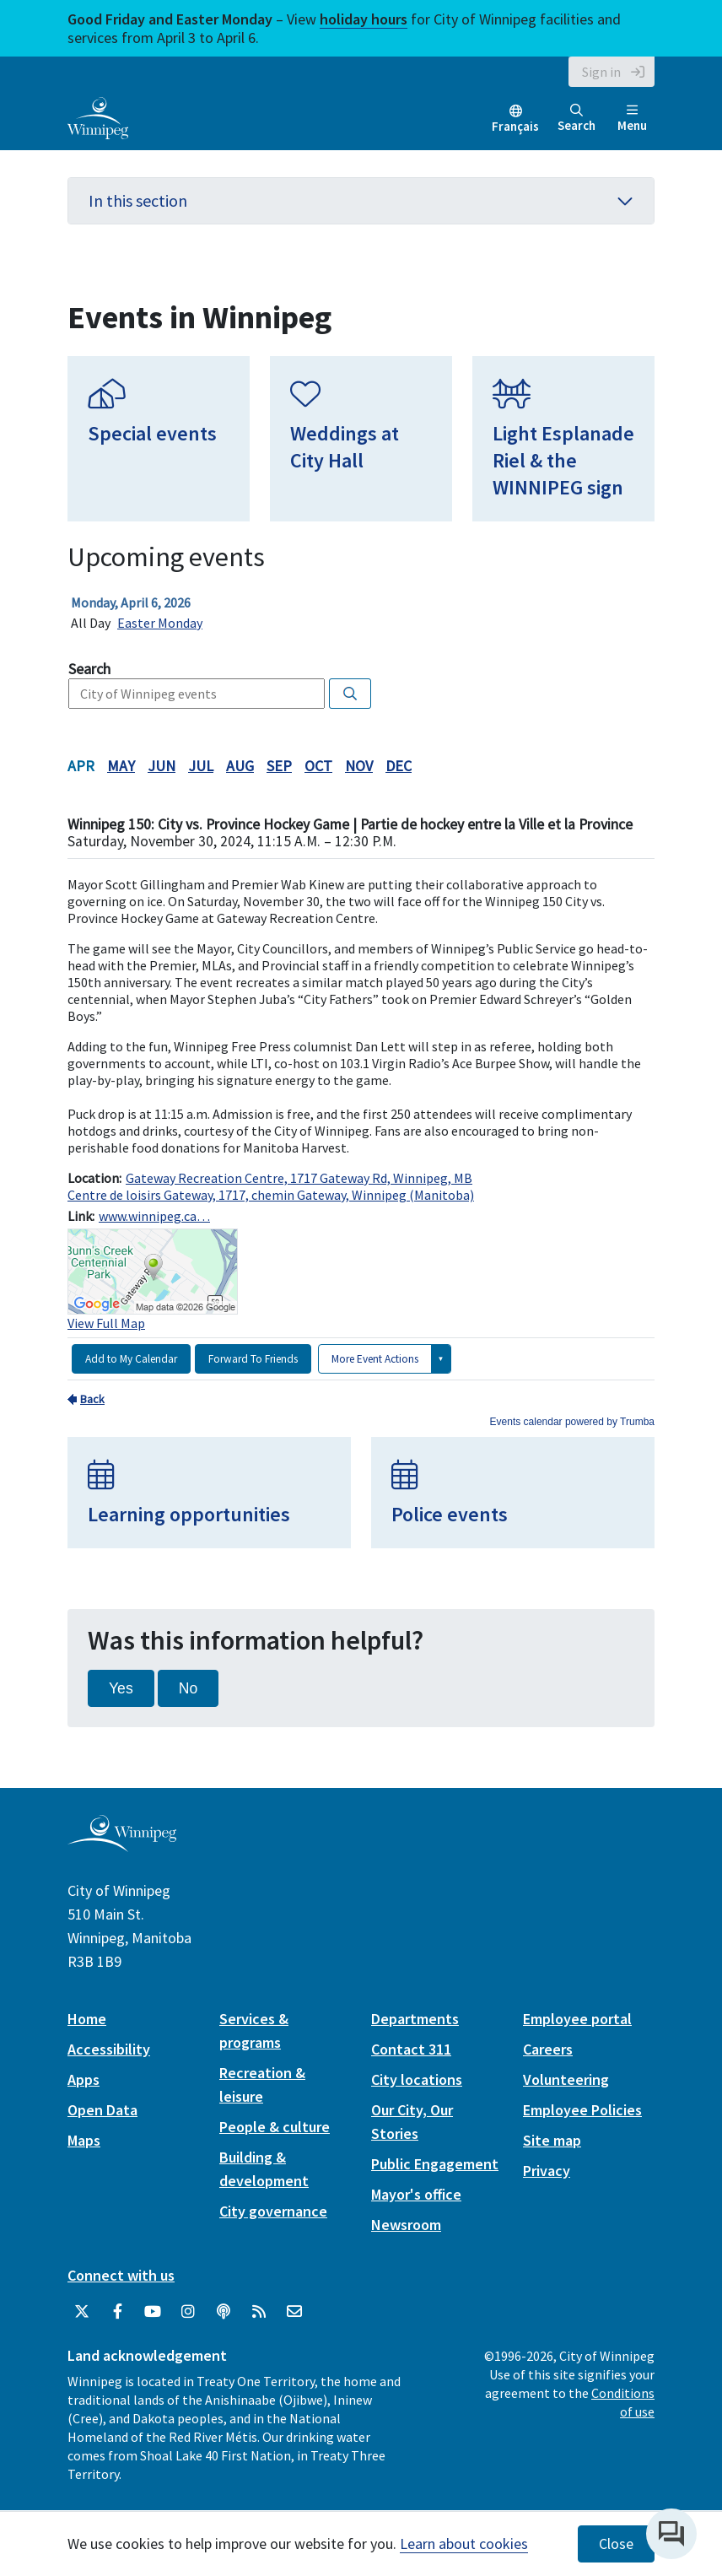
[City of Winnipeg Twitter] (81, 2312)
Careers (548, 2049)
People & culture (274, 2126)
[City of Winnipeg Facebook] (117, 2312)
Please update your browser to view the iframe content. (361, 612)
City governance (273, 2211)
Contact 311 (411, 2049)
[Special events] (158, 438)
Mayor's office (416, 2194)
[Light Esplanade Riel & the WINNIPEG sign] (563, 438)
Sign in (601, 71)
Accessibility (108, 2049)
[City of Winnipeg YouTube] (152, 2312)
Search (576, 118)
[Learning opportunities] (209, 1492)
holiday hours (363, 19)
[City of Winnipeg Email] (294, 2312)
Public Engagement (434, 2164)
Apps (83, 2079)
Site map (552, 2140)
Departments (415, 2018)
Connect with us (121, 2275)
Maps (83, 2140)
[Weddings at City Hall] (361, 438)
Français (515, 126)
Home (86, 2018)
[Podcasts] (223, 2312)
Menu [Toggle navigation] (632, 118)
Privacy (546, 2170)
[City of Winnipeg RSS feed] (259, 2312)
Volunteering (566, 2079)
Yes (121, 1688)
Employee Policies (582, 2110)
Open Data (102, 2110)
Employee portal (577, 2018)
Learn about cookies (464, 2543)
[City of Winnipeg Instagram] (188, 2312)
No (188, 1688)
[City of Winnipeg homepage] (121, 1845)
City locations (416, 2079)
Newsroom (406, 2224)
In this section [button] (361, 200)
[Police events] (513, 1492)
